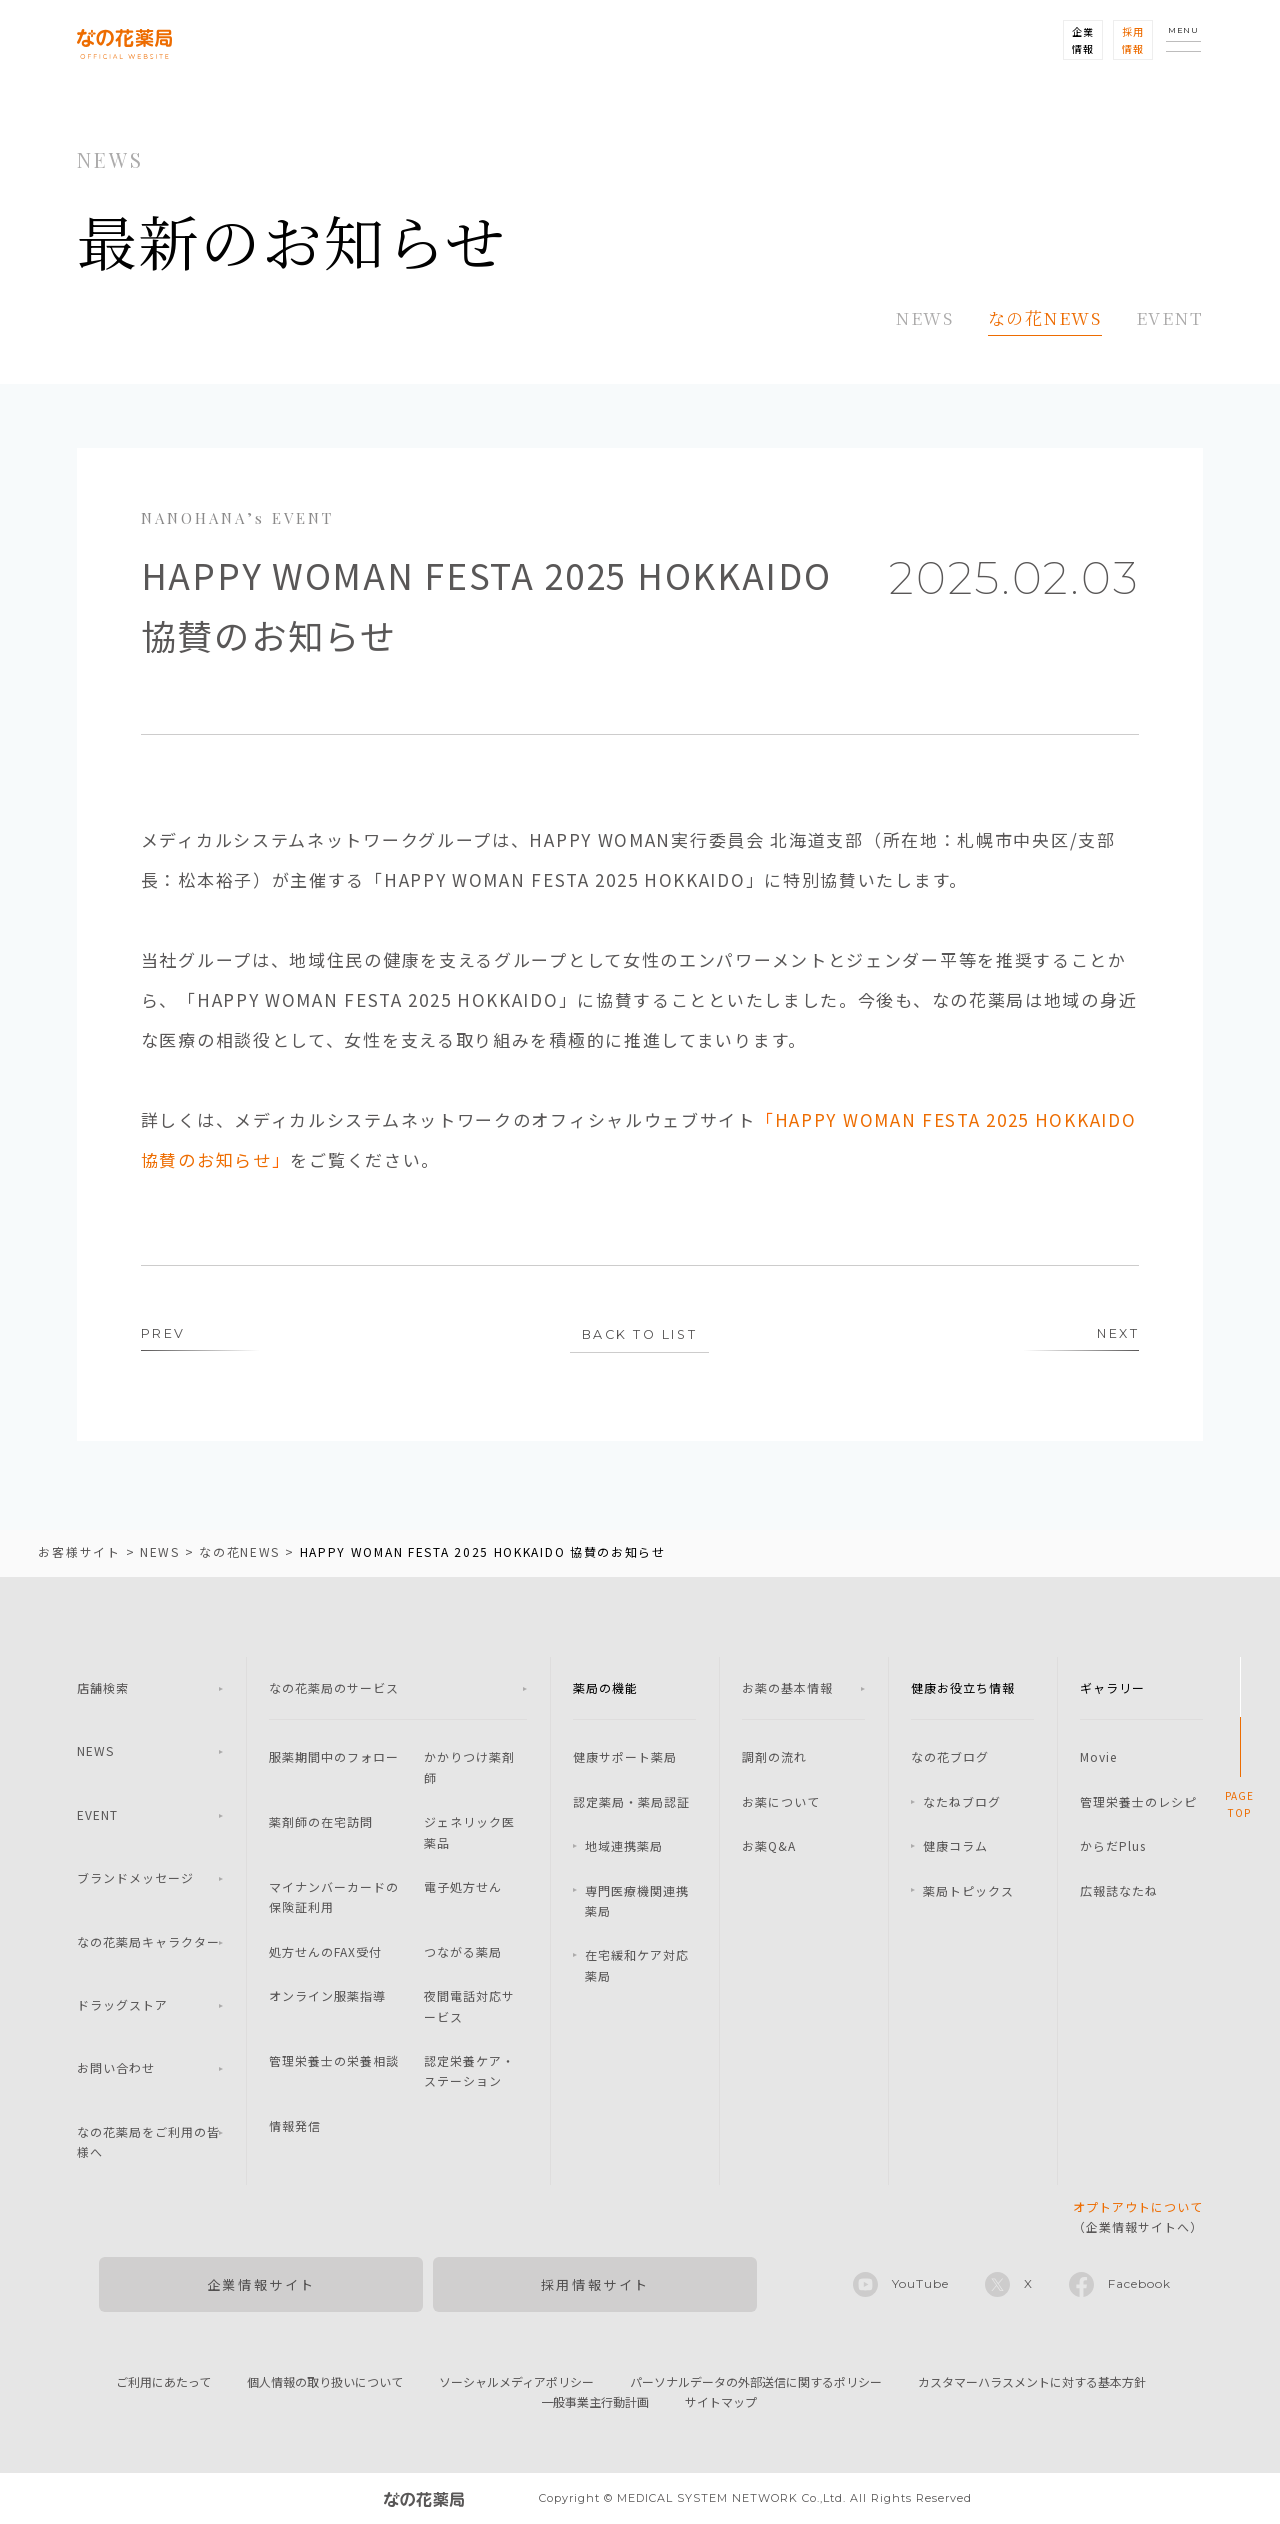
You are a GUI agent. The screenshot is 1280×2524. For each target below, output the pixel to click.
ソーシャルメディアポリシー (516, 2382)
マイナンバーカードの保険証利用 (334, 1897)
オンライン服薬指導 (327, 1996)
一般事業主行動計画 (595, 2402)
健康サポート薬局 (625, 1757)
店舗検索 (103, 1688)
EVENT (1170, 317)
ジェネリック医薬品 (469, 1832)
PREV (163, 1335)
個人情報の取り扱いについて (325, 2382)
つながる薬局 (463, 1952)
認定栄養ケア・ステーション (469, 2071)
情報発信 (295, 2126)
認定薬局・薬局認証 (631, 1802)
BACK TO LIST (639, 1336)
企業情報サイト (261, 2285)
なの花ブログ (950, 1757)
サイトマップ (721, 2402)
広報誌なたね (1119, 1891)
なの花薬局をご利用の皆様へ (148, 2142)
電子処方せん (463, 1887)
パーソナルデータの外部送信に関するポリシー (756, 2382)
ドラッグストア (122, 2005)
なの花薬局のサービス (334, 1688)
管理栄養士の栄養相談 (334, 2061)
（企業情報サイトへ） (1138, 2217)
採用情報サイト (595, 2285)
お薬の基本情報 (787, 1688)
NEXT (1117, 1335)
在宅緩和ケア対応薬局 (637, 1965)
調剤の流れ (774, 1757)
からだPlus (1113, 1846)
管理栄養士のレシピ (1138, 1802)
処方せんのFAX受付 (325, 1952)
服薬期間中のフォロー (334, 1757)
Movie (1098, 1757)
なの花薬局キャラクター (148, 1942)
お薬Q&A (769, 1846)
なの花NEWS (1045, 317)
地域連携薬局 (624, 1846)
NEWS (925, 317)
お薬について (781, 1802)
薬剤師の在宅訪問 (321, 1822)
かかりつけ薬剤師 (469, 1767)
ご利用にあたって (163, 2382)
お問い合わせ (116, 2068)
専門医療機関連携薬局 (637, 1901)
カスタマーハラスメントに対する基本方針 (1032, 2382)
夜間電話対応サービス (469, 2006)
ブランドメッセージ (135, 1878)
